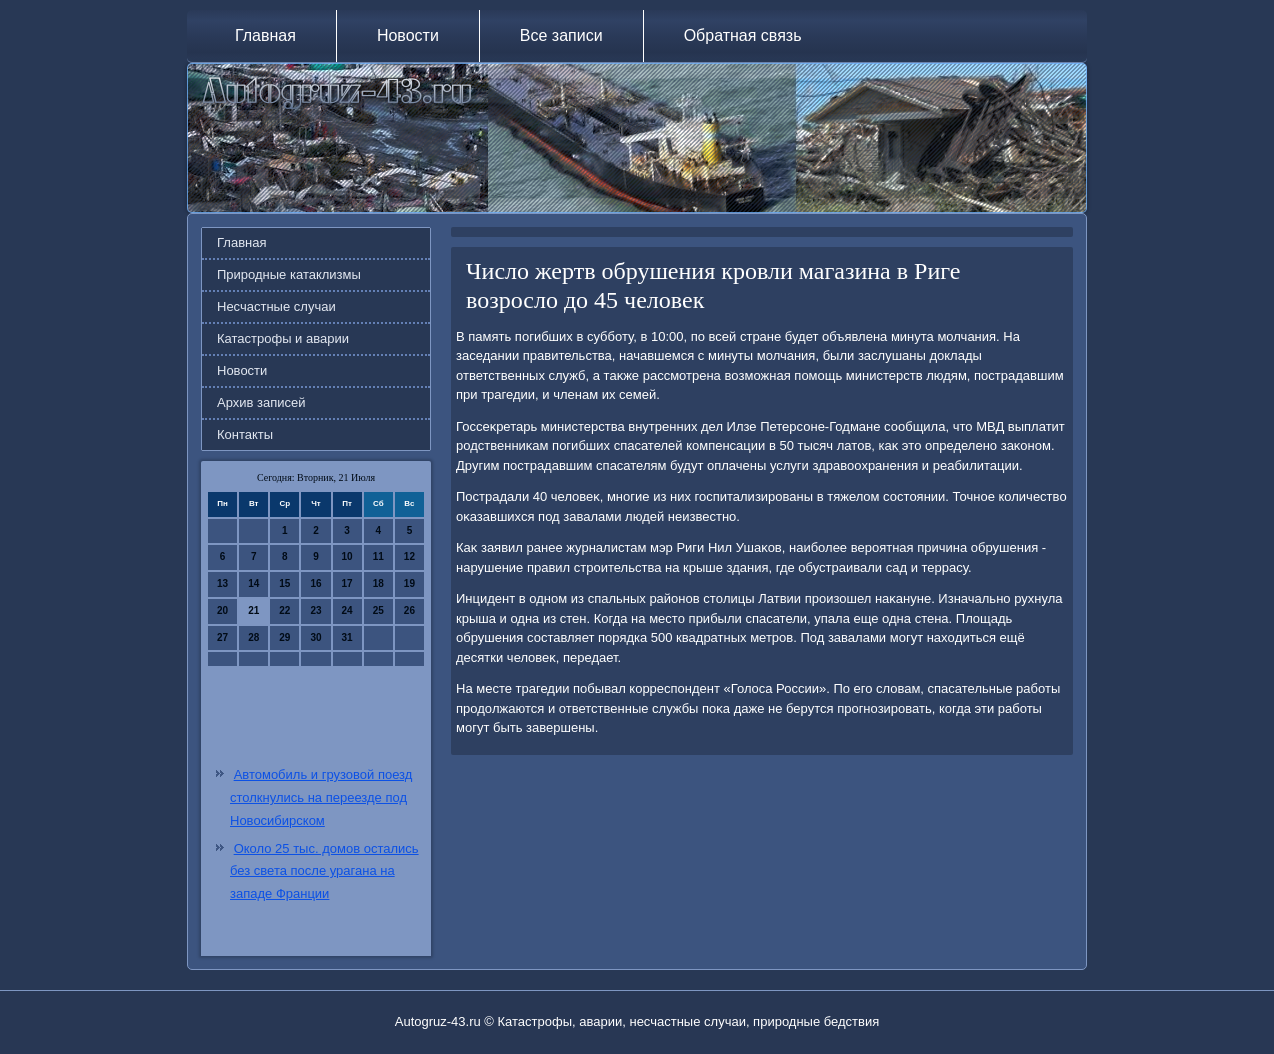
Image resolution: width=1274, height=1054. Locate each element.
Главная (265, 35)
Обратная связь (743, 35)
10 (347, 556)
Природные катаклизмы (289, 274)
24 (347, 610)
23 (315, 610)
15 (284, 583)
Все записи (561, 35)
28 (253, 637)
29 (284, 637)
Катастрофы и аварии (283, 338)
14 (253, 583)
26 (409, 610)
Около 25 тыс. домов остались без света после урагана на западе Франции (324, 871)
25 (378, 610)
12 (409, 556)
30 (315, 637)
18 (378, 583)
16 (315, 583)
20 (222, 610)
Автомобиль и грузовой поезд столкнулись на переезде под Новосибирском (321, 797)
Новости (408, 35)
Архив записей (261, 402)
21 (253, 610)
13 (222, 583)
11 (378, 556)
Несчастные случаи (276, 306)
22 (284, 610)
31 (347, 637)
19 (409, 583)
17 (347, 583)
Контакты (245, 434)
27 (222, 637)
